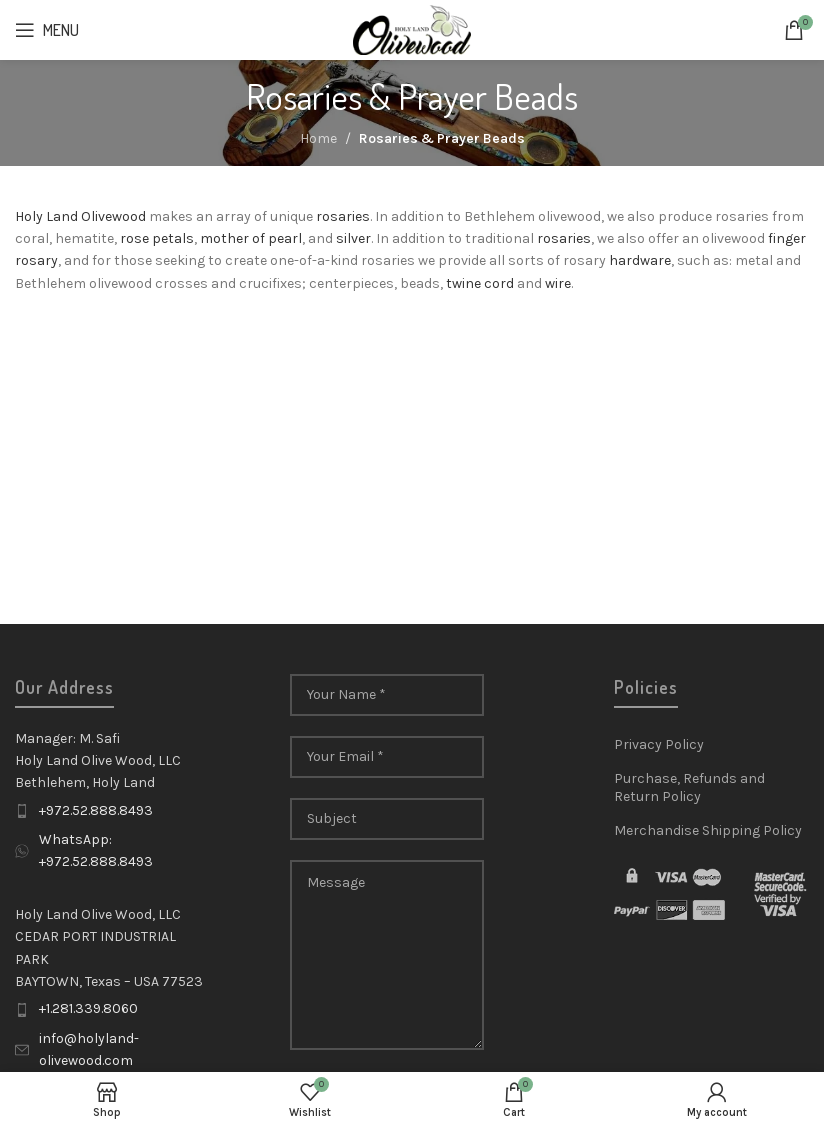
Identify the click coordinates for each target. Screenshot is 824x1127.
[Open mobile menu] (47, 30)
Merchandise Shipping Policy (708, 830)
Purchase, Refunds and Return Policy (689, 787)
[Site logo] (412, 28)
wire (558, 283)
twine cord (480, 283)
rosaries (343, 216)
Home (318, 138)
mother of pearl (251, 238)
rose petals (157, 238)
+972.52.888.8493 (96, 810)
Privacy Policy (659, 744)
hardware (640, 260)
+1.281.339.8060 (88, 1008)
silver (353, 238)
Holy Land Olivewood (80, 216)
